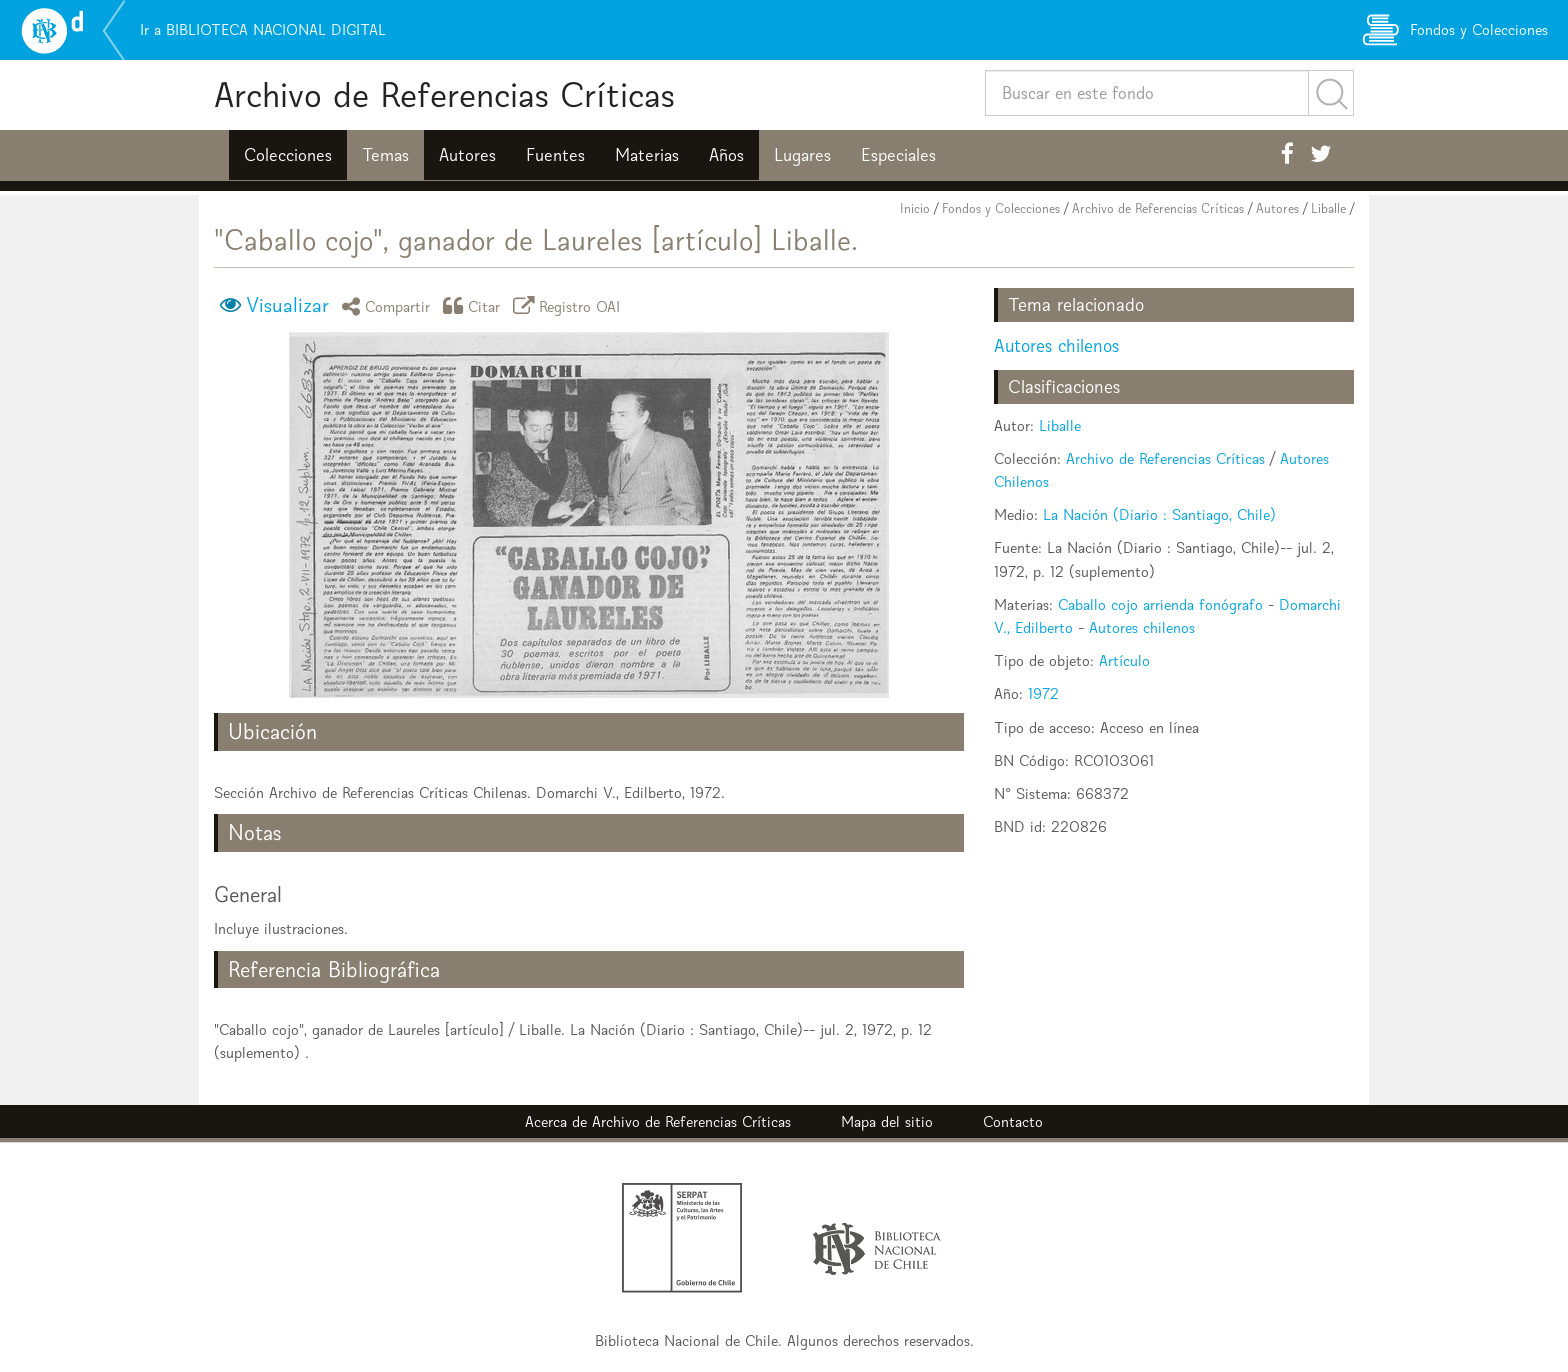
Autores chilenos (1056, 345)
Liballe (1328, 208)
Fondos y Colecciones (1001, 208)
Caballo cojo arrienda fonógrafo (1160, 604)
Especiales (898, 155)
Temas (385, 155)
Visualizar (287, 305)
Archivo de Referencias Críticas (444, 94)
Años (726, 155)
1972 (1043, 693)
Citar (475, 305)
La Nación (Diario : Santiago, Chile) (1159, 514)
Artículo (1124, 660)
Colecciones (288, 155)
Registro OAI (570, 305)
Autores (467, 155)
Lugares (802, 155)
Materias (647, 155)
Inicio (915, 208)
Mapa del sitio (887, 1121)
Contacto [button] (1013, 1121)
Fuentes (555, 155)
